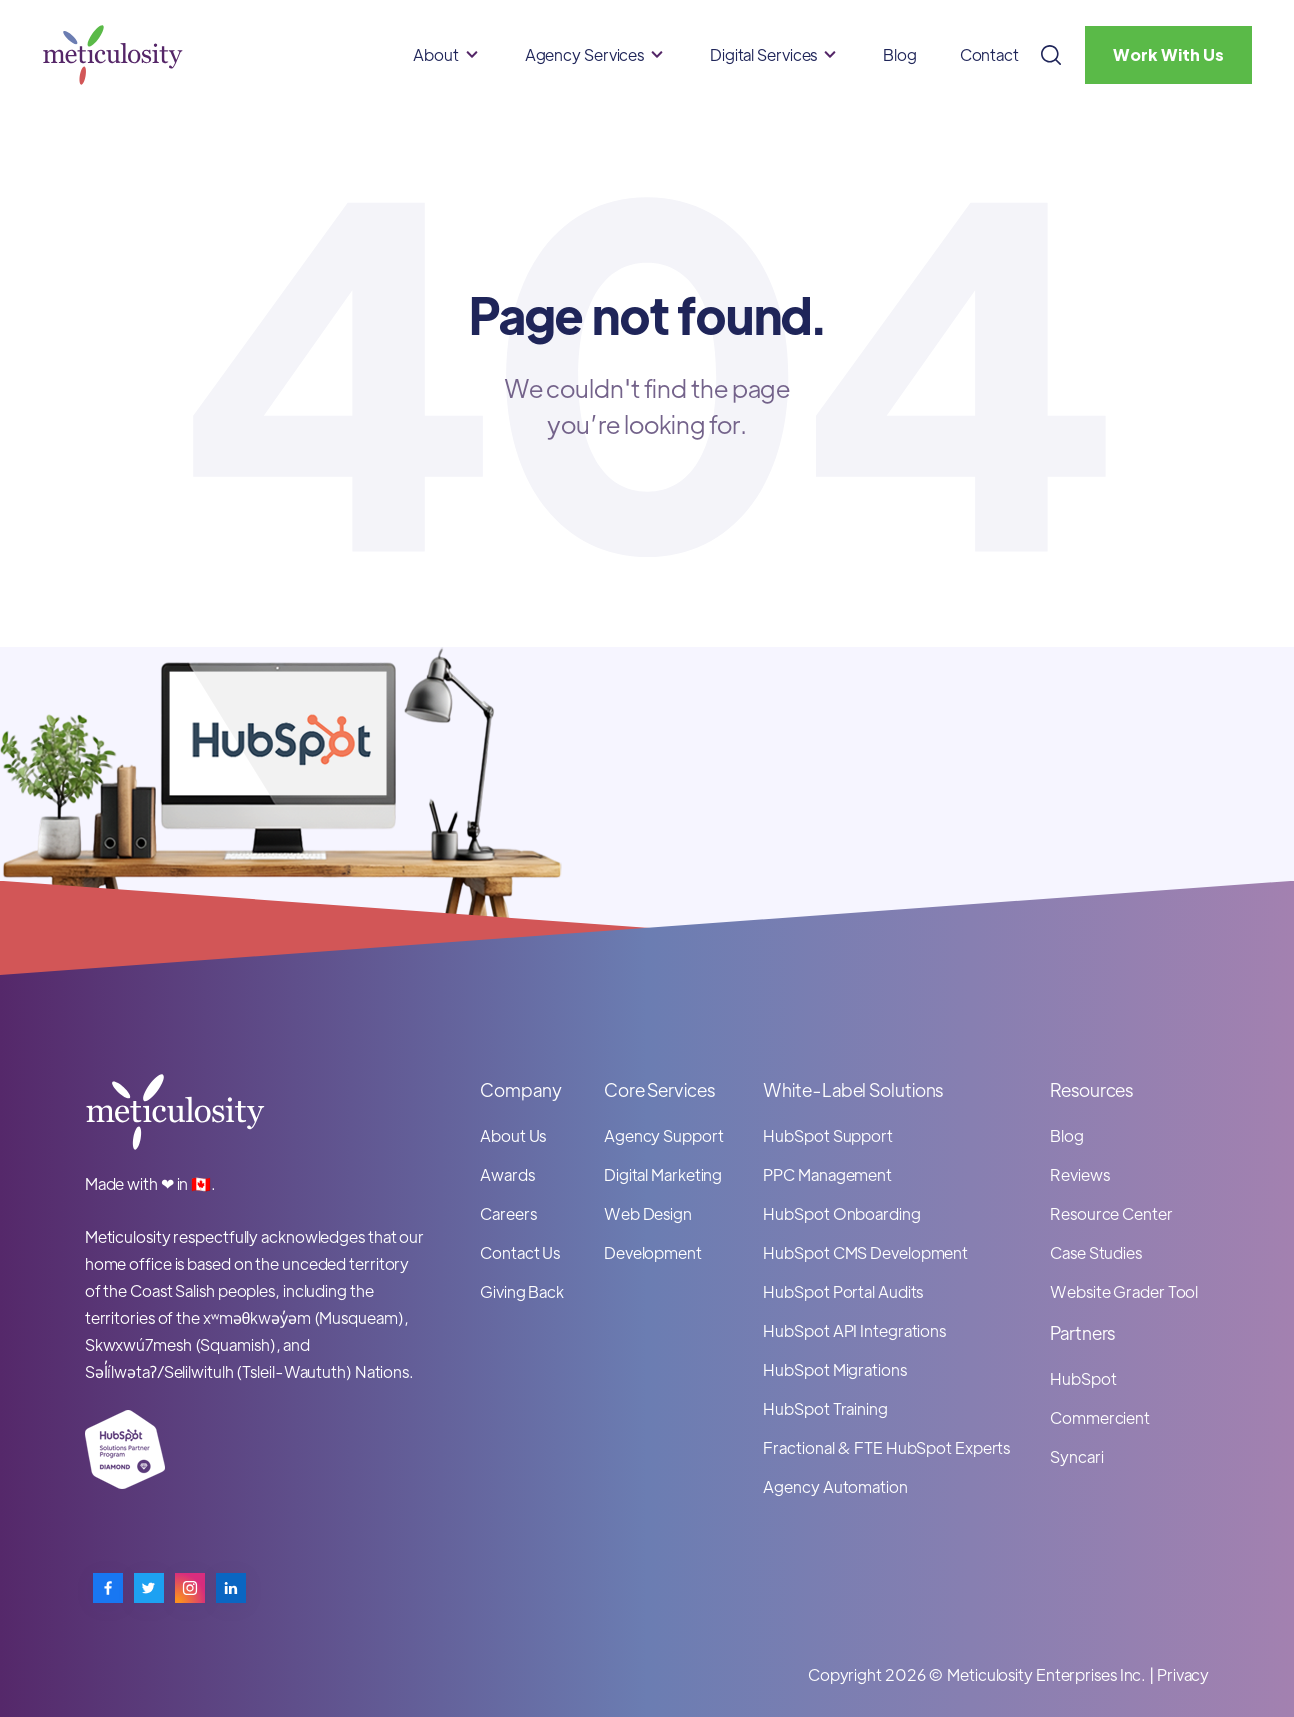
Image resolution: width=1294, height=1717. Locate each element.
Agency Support (664, 1135)
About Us (513, 1135)
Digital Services (763, 54)
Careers (508, 1213)
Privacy (1183, 1674)
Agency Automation (835, 1486)
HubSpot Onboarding (841, 1213)
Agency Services (585, 54)
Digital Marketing (663, 1174)
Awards (507, 1174)
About (436, 54)
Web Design (648, 1213)
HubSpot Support (828, 1135)
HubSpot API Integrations (854, 1330)
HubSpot (1083, 1378)
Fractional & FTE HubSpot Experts (886, 1447)
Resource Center (1111, 1213)
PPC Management (827, 1174)
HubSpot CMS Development (865, 1252)
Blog (900, 54)
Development (653, 1252)
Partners (1082, 1332)
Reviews (1079, 1174)
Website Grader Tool (1124, 1291)
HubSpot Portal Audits (843, 1291)
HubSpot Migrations (834, 1369)
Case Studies (1096, 1252)
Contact (989, 54)
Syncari (1076, 1456)
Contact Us (520, 1252)
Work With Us (1168, 54)
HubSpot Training (825, 1408)
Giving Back (522, 1291)
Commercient (1100, 1417)
